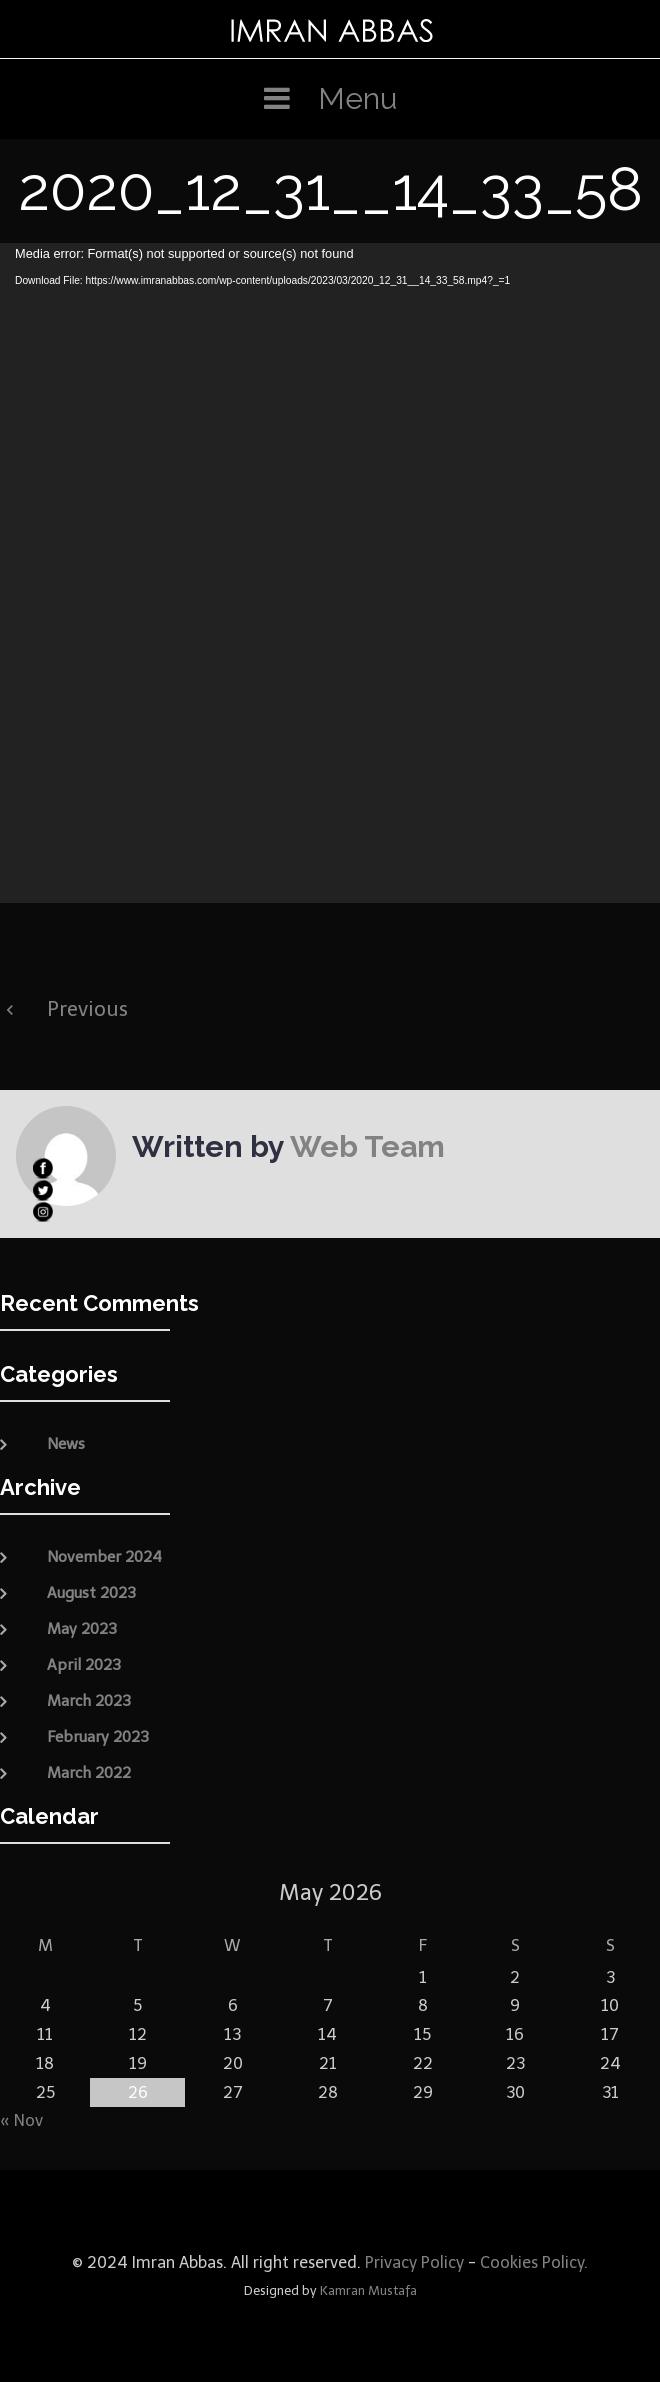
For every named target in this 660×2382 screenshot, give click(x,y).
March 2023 (89, 1701)
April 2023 (84, 1665)
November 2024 (104, 1557)
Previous (87, 1009)
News (66, 1444)
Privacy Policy (412, 2262)
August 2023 (91, 1593)
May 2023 (82, 1629)
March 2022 (89, 1773)
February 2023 (98, 1737)
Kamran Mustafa (368, 2290)
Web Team (367, 1146)
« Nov (21, 2120)
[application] (330, 573)
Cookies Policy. (534, 2262)
